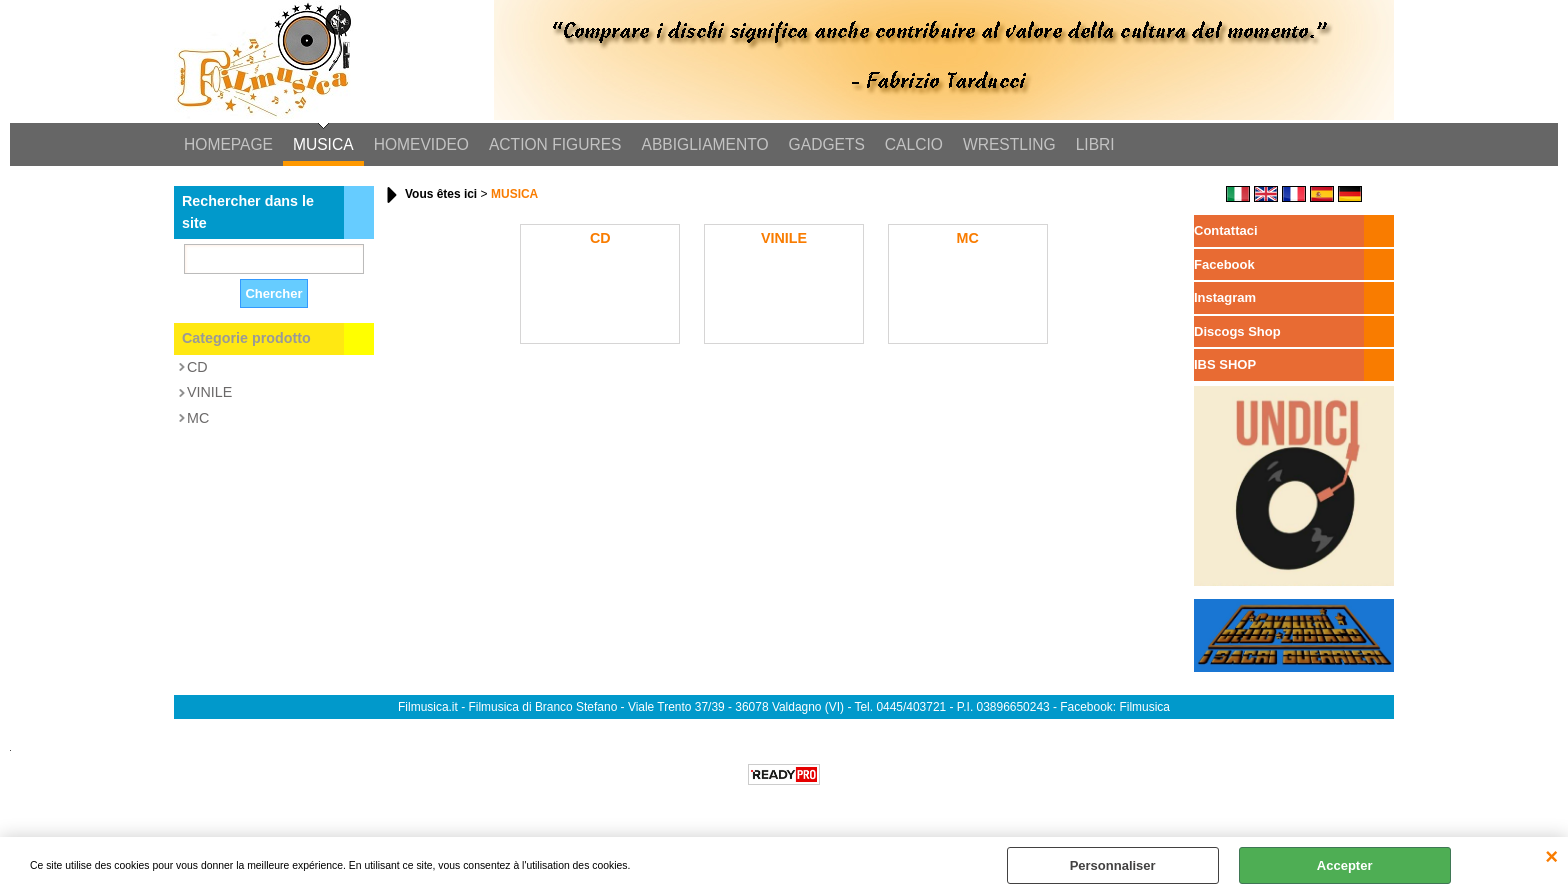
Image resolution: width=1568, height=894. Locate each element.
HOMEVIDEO (421, 144)
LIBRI (1095, 144)
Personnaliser (1113, 865)
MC (198, 418)
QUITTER (1551, 857)
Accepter (1345, 865)
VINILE (209, 392)
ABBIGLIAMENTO (705, 144)
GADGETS (827, 144)
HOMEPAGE (228, 144)
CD (197, 367)
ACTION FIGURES (555, 144)
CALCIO (914, 144)
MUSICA (323, 144)
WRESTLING (1009, 144)
